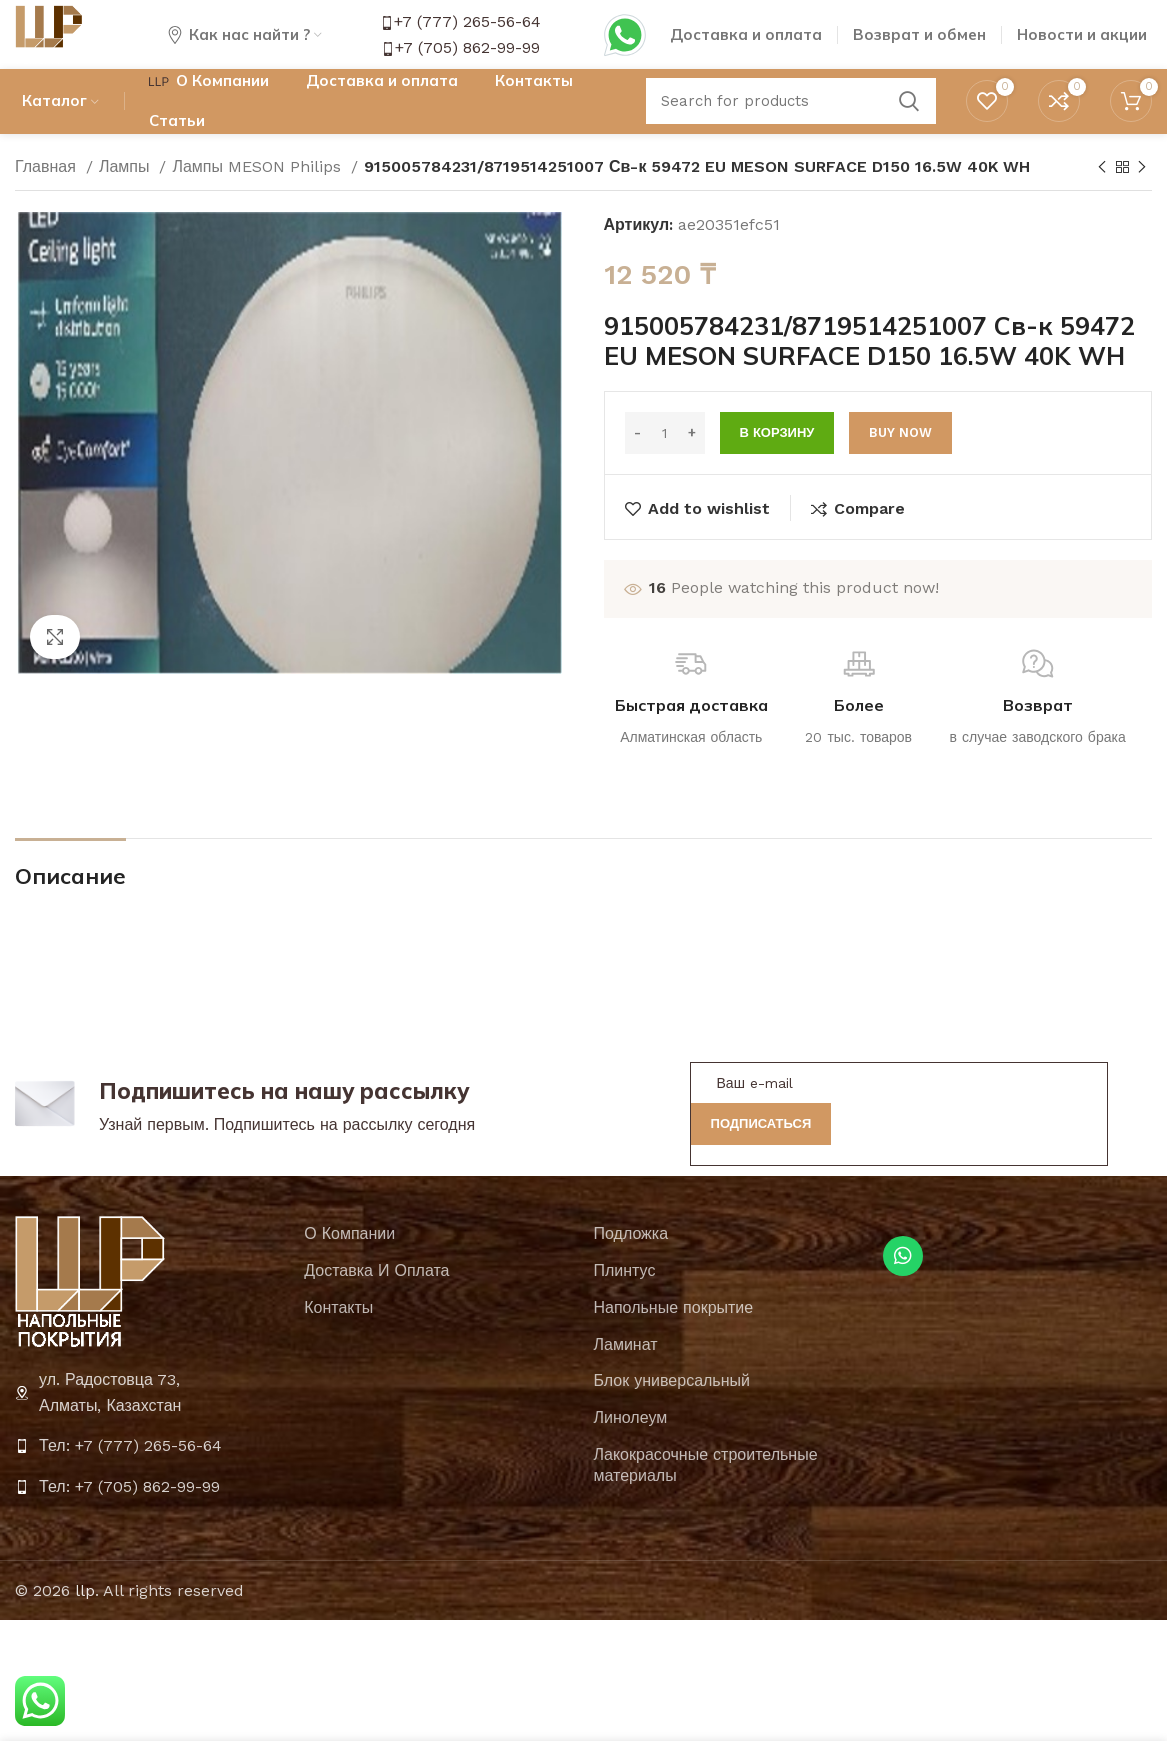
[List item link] (149, 1473)
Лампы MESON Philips (259, 192)
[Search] (791, 125)
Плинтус (625, 1296)
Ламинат (626, 1370)
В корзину (777, 459)
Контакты (338, 1333)
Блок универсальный (672, 1407)
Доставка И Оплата (376, 1296)
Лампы (127, 192)
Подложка (631, 1260)
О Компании (349, 1260)
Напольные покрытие (674, 1333)
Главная (48, 192)
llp (85, 1616)
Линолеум (631, 1443)
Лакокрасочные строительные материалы (706, 1491)
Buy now (900, 459)
